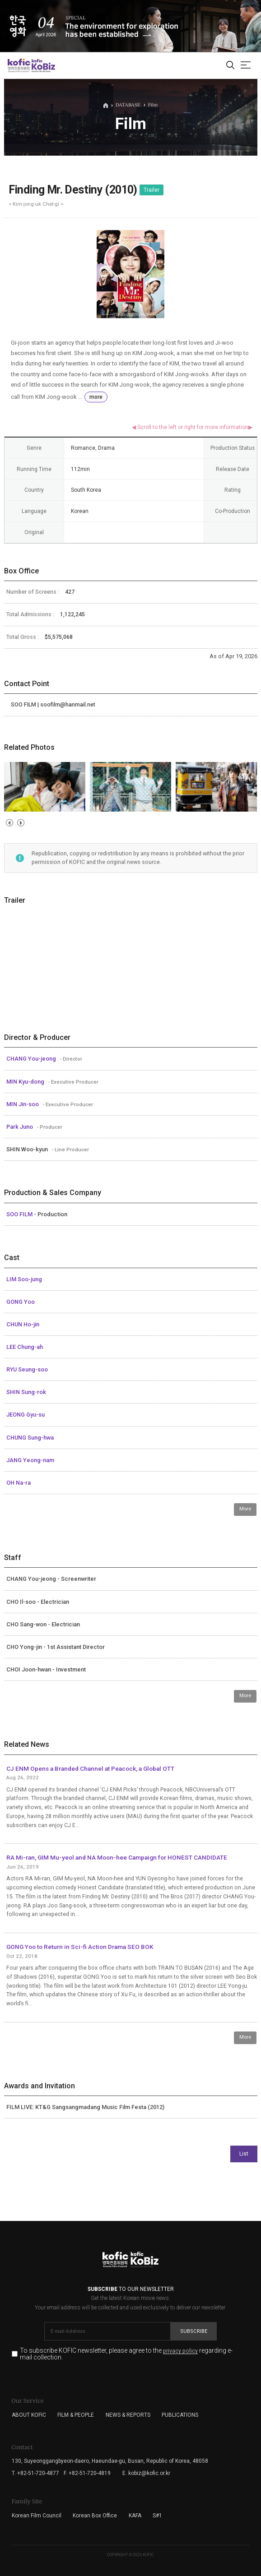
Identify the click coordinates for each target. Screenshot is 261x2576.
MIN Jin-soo (23, 1104)
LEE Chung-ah (24, 1346)
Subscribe (193, 2331)
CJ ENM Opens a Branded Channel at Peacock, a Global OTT (90, 1768)
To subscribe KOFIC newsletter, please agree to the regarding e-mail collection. (126, 2353)
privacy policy (180, 2351)
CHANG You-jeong (31, 1058)
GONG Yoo (20, 1301)
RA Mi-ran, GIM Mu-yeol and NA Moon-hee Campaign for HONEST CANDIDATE (116, 1857)
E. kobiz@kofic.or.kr (146, 2473)
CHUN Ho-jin (22, 1324)
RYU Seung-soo (27, 1369)
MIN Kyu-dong (26, 1081)
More (245, 1509)
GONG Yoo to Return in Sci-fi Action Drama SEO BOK (80, 1946)
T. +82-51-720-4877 (35, 2473)
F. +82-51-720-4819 (87, 2473)
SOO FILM (20, 1214)
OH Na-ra (18, 1482)
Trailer (151, 190)
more (96, 397)
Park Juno (20, 1126)
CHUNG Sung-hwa (30, 1437)
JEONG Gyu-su (25, 1414)
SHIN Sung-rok (26, 1392)
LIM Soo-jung (24, 1279)
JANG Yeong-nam (30, 1460)
